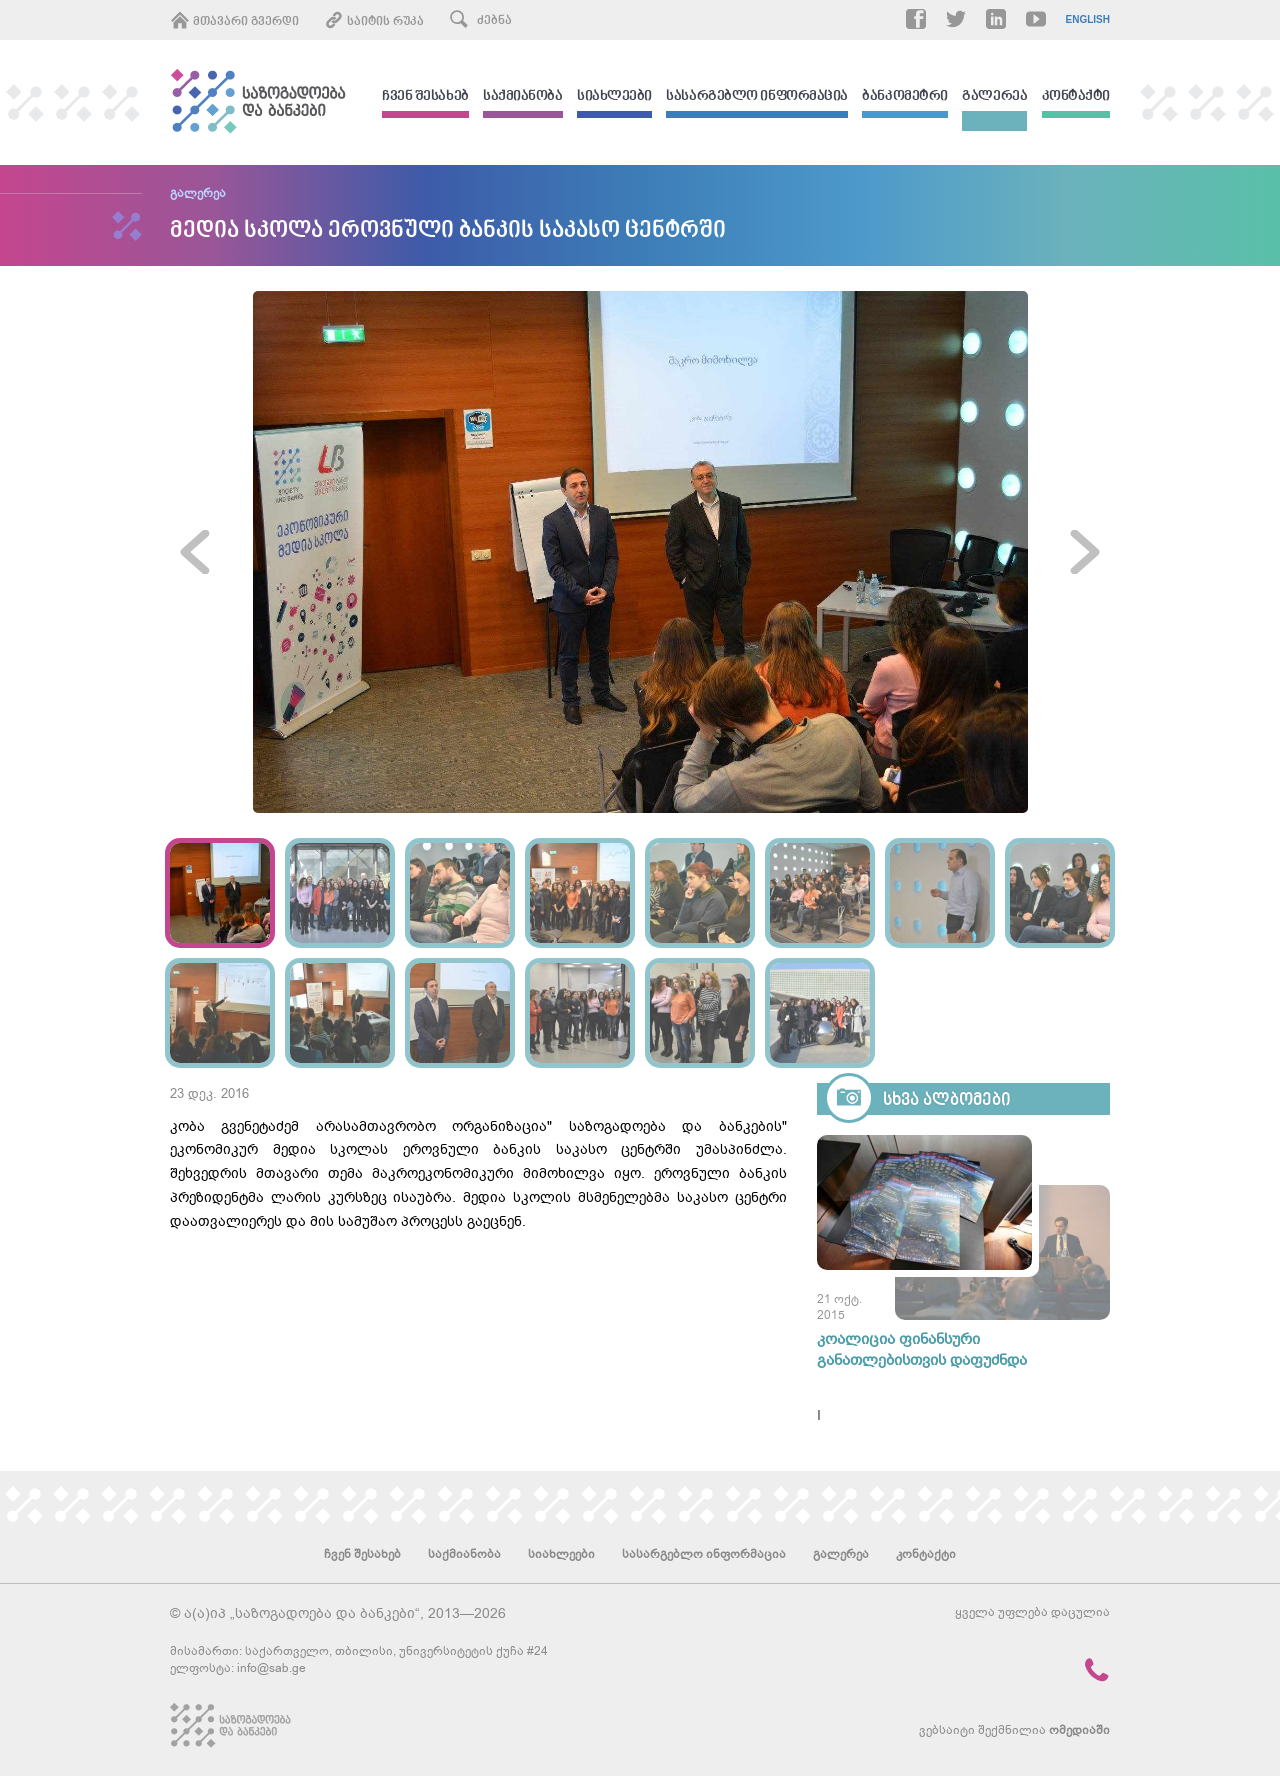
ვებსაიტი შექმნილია (1014, 1730)
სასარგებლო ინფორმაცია (757, 97)
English (1088, 20)
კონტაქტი (1076, 97)
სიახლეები (614, 97)
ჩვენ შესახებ (425, 97)
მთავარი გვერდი (234, 20)
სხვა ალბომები (947, 1100)
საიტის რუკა (374, 20)
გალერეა (994, 97)
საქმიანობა (523, 97)
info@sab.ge (271, 1668)
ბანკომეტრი (905, 97)
